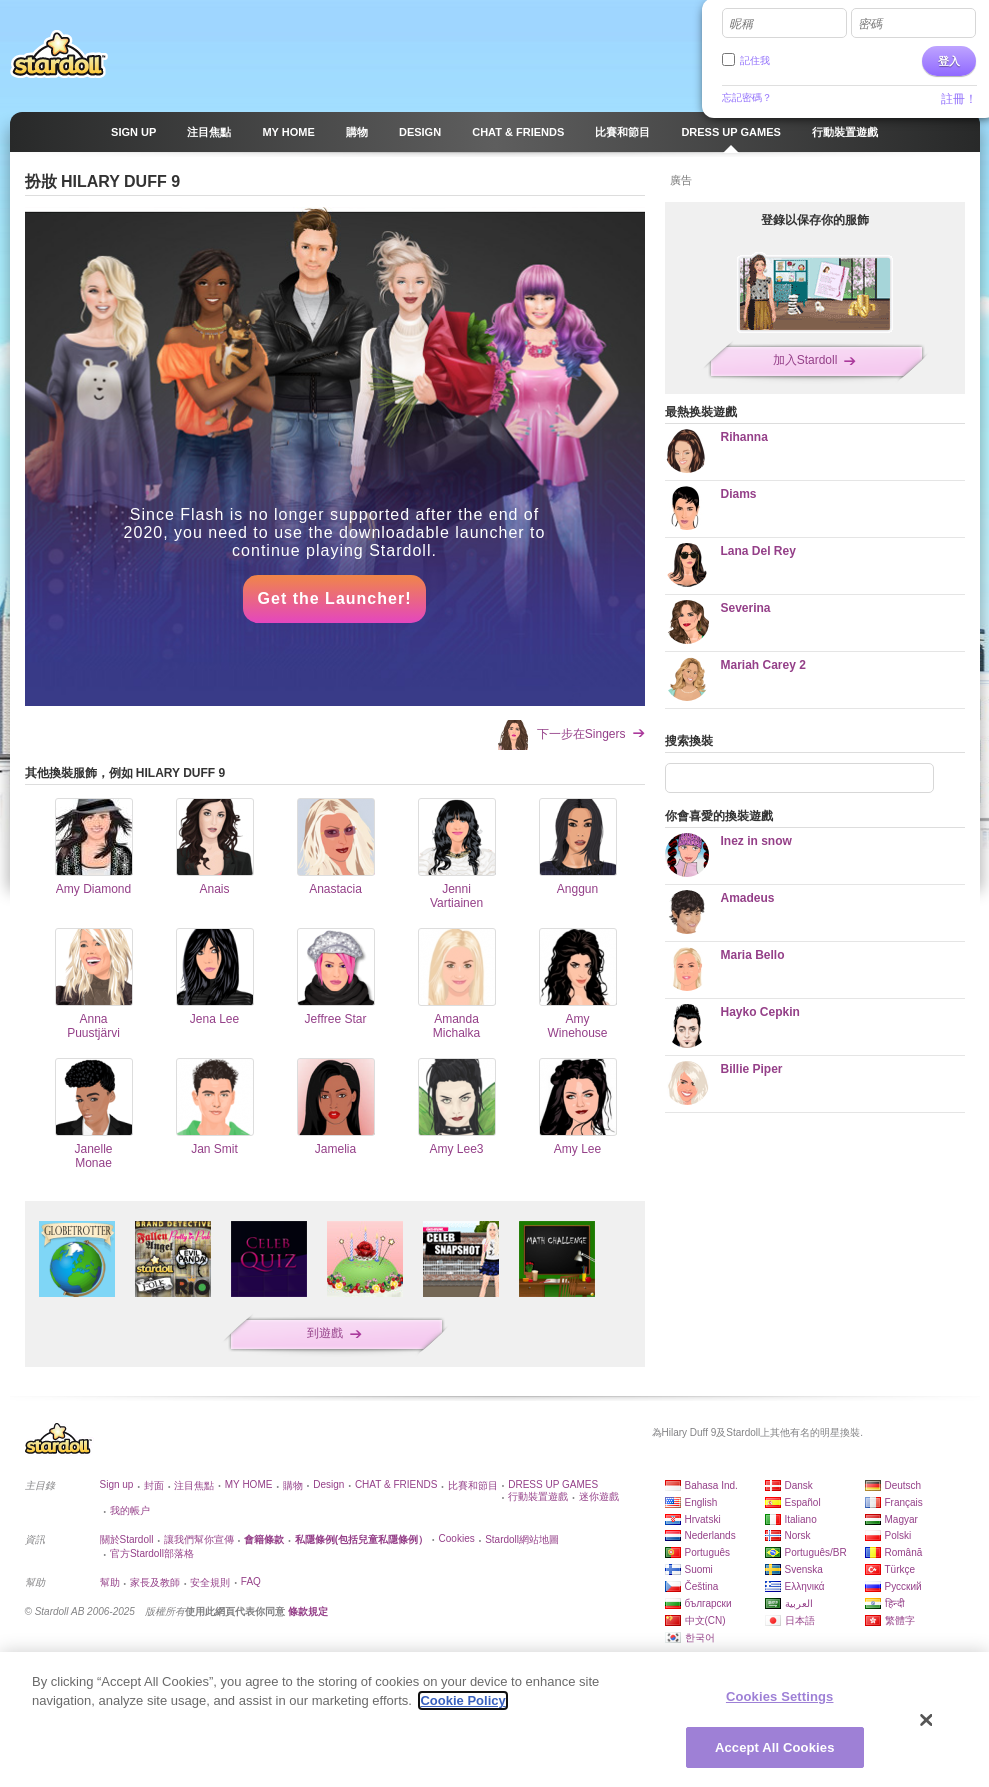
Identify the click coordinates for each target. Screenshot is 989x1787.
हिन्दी (895, 1603)
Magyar (901, 1519)
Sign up (117, 1484)
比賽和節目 (473, 1485)
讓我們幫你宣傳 (199, 1539)
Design (328, 1484)
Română (904, 1552)
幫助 (110, 1582)
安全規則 (210, 1582)
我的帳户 (130, 1510)
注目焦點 (194, 1485)
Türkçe (900, 1569)
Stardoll (59, 54)
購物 (293, 1485)
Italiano (801, 1519)
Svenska (804, 1569)
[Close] (927, 1728)
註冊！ (959, 99)
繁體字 (900, 1620)
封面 (154, 1485)
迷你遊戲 (599, 1496)
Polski (898, 1535)
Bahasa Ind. (711, 1485)
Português (708, 1552)
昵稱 (741, 24)
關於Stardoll (127, 1539)
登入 (949, 61)
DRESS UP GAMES (553, 1484)
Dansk (799, 1485)
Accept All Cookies (775, 1755)
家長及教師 (155, 1582)
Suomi (699, 1569)
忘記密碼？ (747, 97)
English (701, 1502)
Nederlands (710, 1535)
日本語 (800, 1620)
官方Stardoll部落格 (152, 1553)
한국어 (700, 1637)
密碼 (870, 24)
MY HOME (249, 1484)
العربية (799, 1603)
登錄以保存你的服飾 (815, 220)
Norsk (798, 1535)
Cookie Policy (462, 1709)
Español (803, 1502)
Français (904, 1502)
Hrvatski (703, 1519)
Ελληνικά (805, 1586)
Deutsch (903, 1485)
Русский (903, 1586)
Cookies (457, 1538)
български (708, 1603)
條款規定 (308, 1611)
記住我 (755, 60)
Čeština (702, 1586)
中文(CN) (705, 1620)
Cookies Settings (780, 1704)
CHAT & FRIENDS (396, 1484)
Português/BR (816, 1552)
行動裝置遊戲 (538, 1496)
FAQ (251, 1581)
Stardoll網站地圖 (522, 1539)
